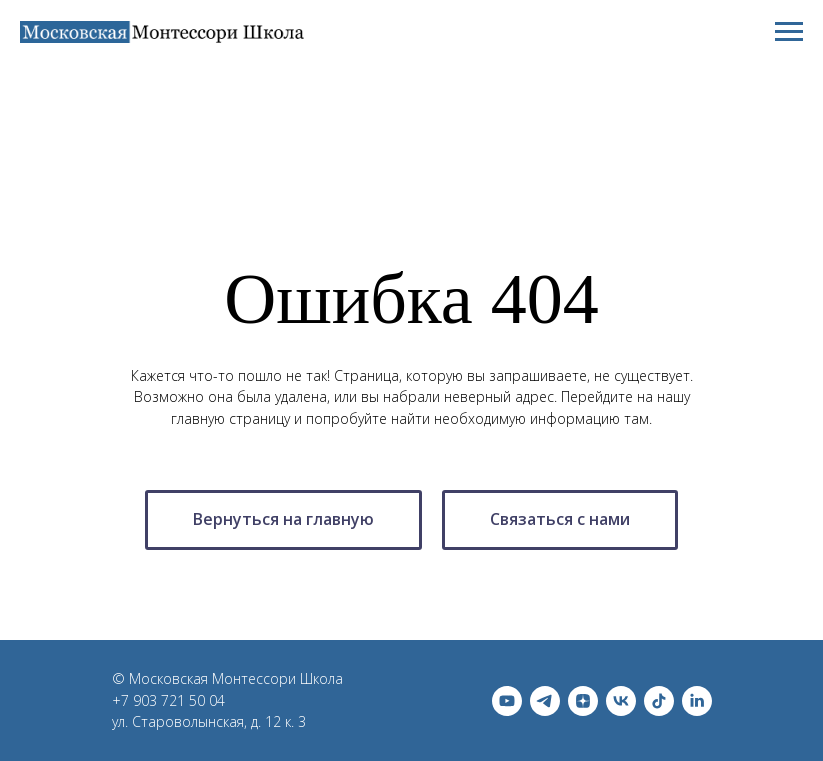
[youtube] (507, 701)
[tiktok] (659, 701)
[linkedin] (697, 701)
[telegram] (545, 701)
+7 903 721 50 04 (168, 700)
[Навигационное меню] (789, 32)
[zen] (583, 701)
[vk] (621, 701)
